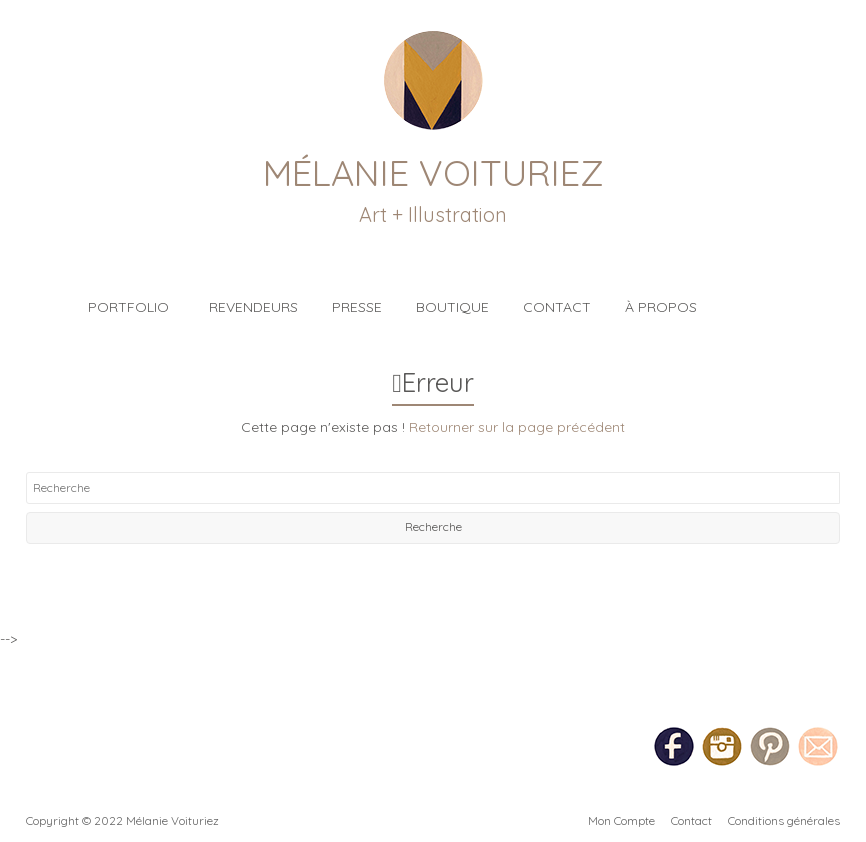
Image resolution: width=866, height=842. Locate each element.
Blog (754, 296)
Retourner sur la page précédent (517, 427)
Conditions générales (784, 820)
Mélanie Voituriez (433, 172)
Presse (357, 307)
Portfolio (128, 307)
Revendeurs (253, 307)
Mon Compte (621, 820)
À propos (661, 307)
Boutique (452, 307)
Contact (557, 307)
